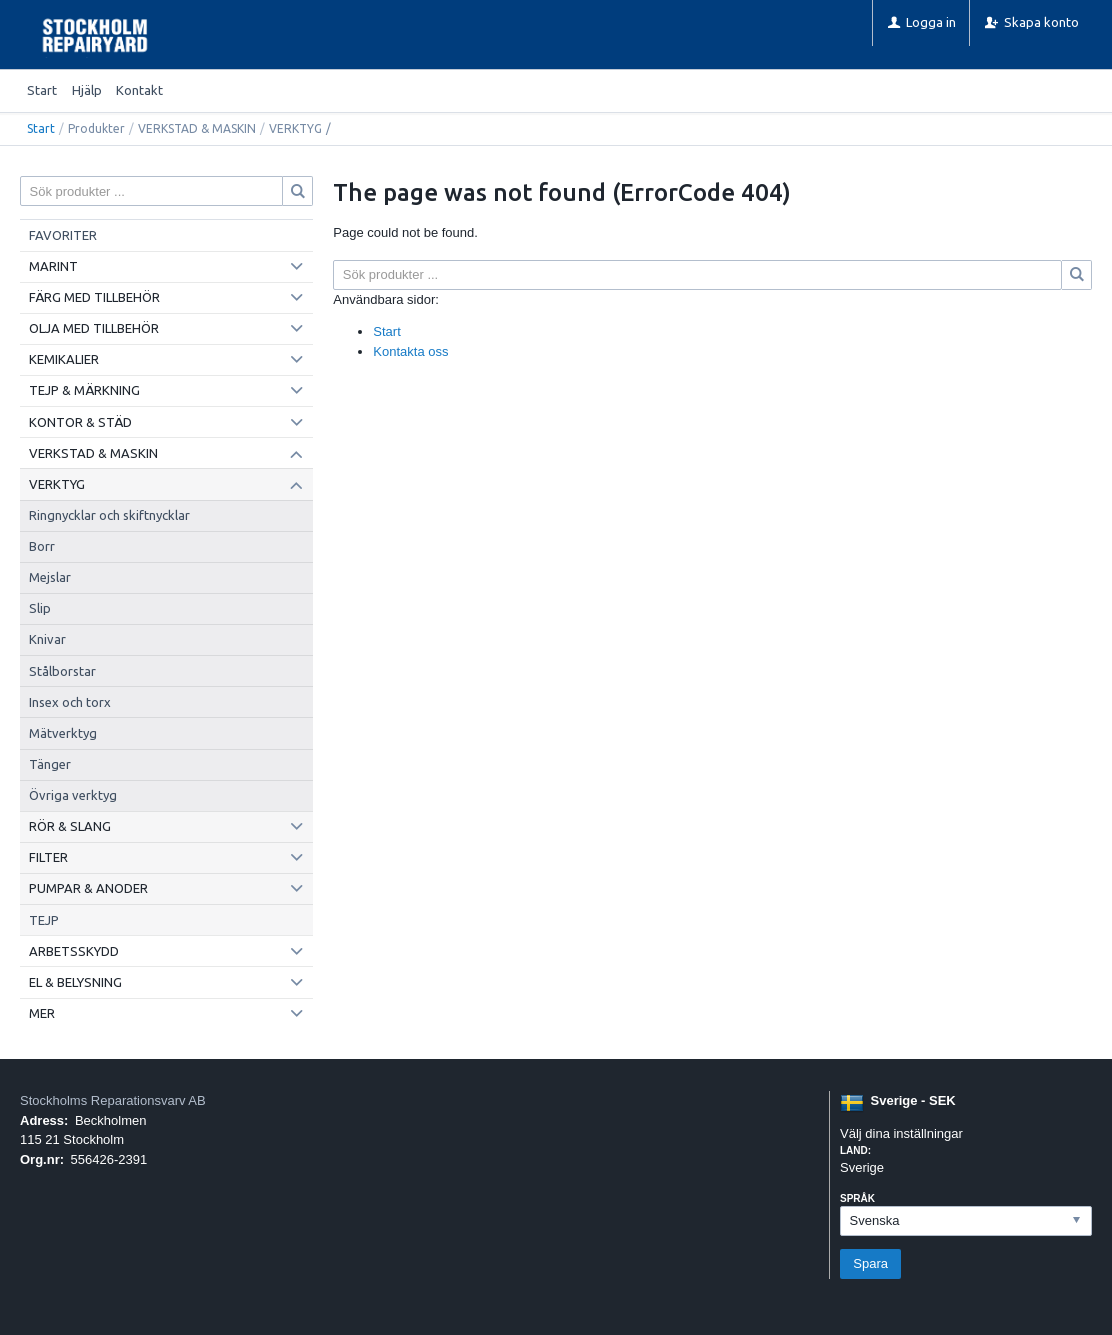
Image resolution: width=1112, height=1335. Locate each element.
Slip (40, 608)
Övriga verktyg (73, 795)
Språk (857, 1198)
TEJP (44, 920)
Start (42, 90)
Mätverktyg (63, 733)
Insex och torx (70, 702)
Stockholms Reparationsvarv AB (113, 1100)
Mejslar (50, 577)
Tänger (50, 764)
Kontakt (139, 90)
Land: (855, 1150)
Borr (42, 546)
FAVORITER (63, 235)
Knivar (47, 639)
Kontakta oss (410, 351)
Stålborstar (62, 671)
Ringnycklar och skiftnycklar (109, 515)
